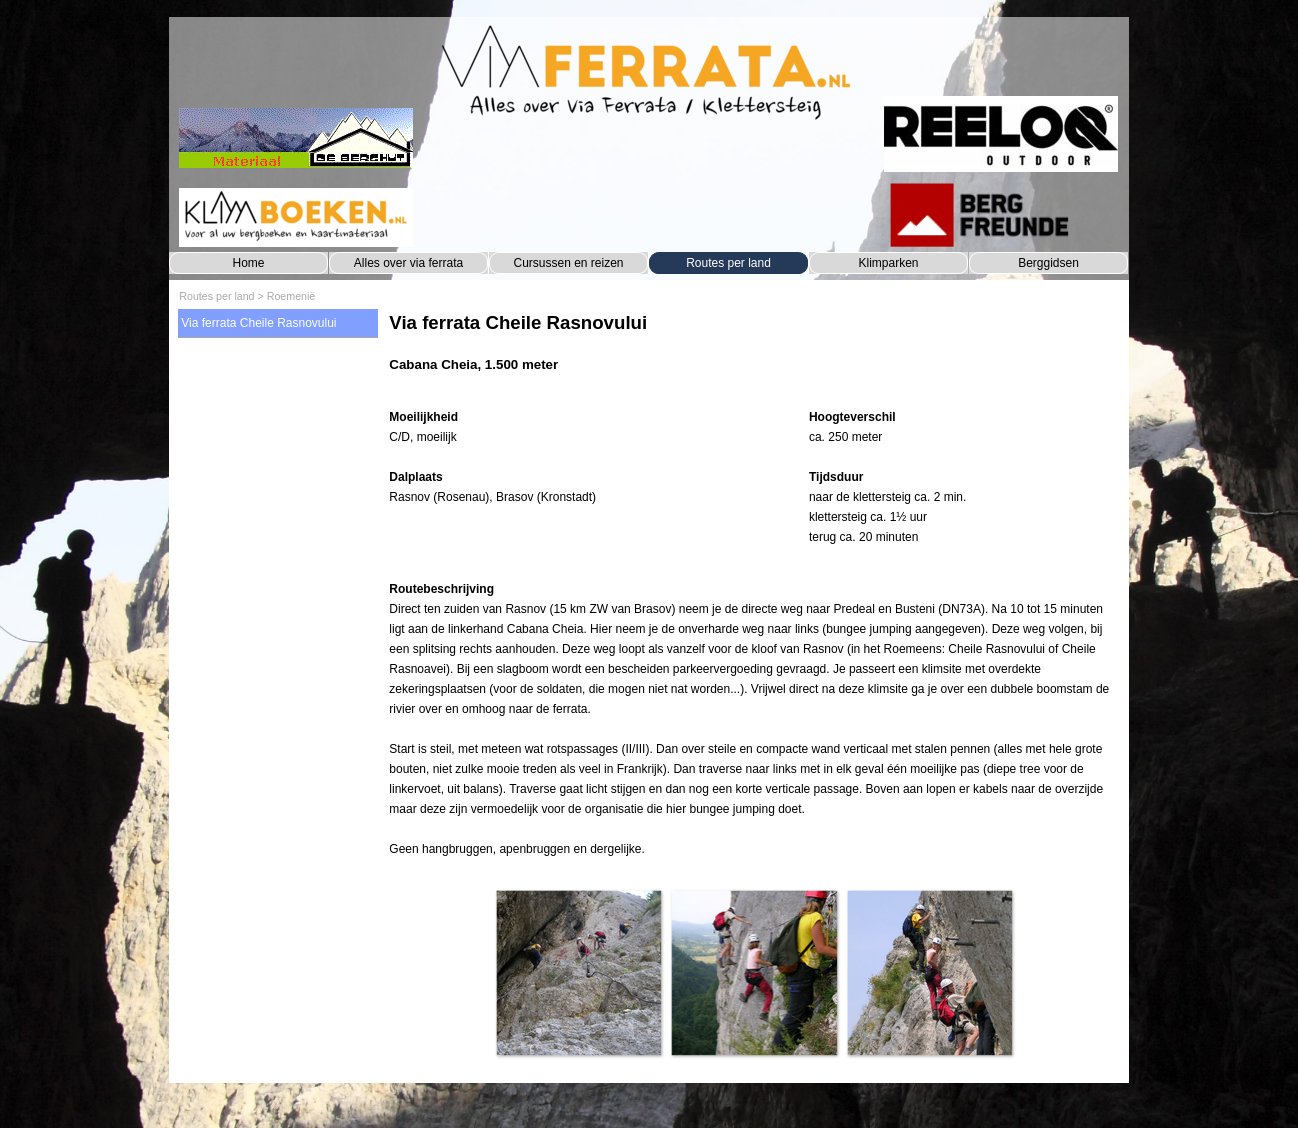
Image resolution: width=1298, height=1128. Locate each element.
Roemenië (291, 296)
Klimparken (888, 263)
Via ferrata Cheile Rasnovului (258, 323)
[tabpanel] (753, 352)
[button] (578, 972)
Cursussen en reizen (568, 263)
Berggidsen (1048, 263)
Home (248, 263)
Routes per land (728, 263)
